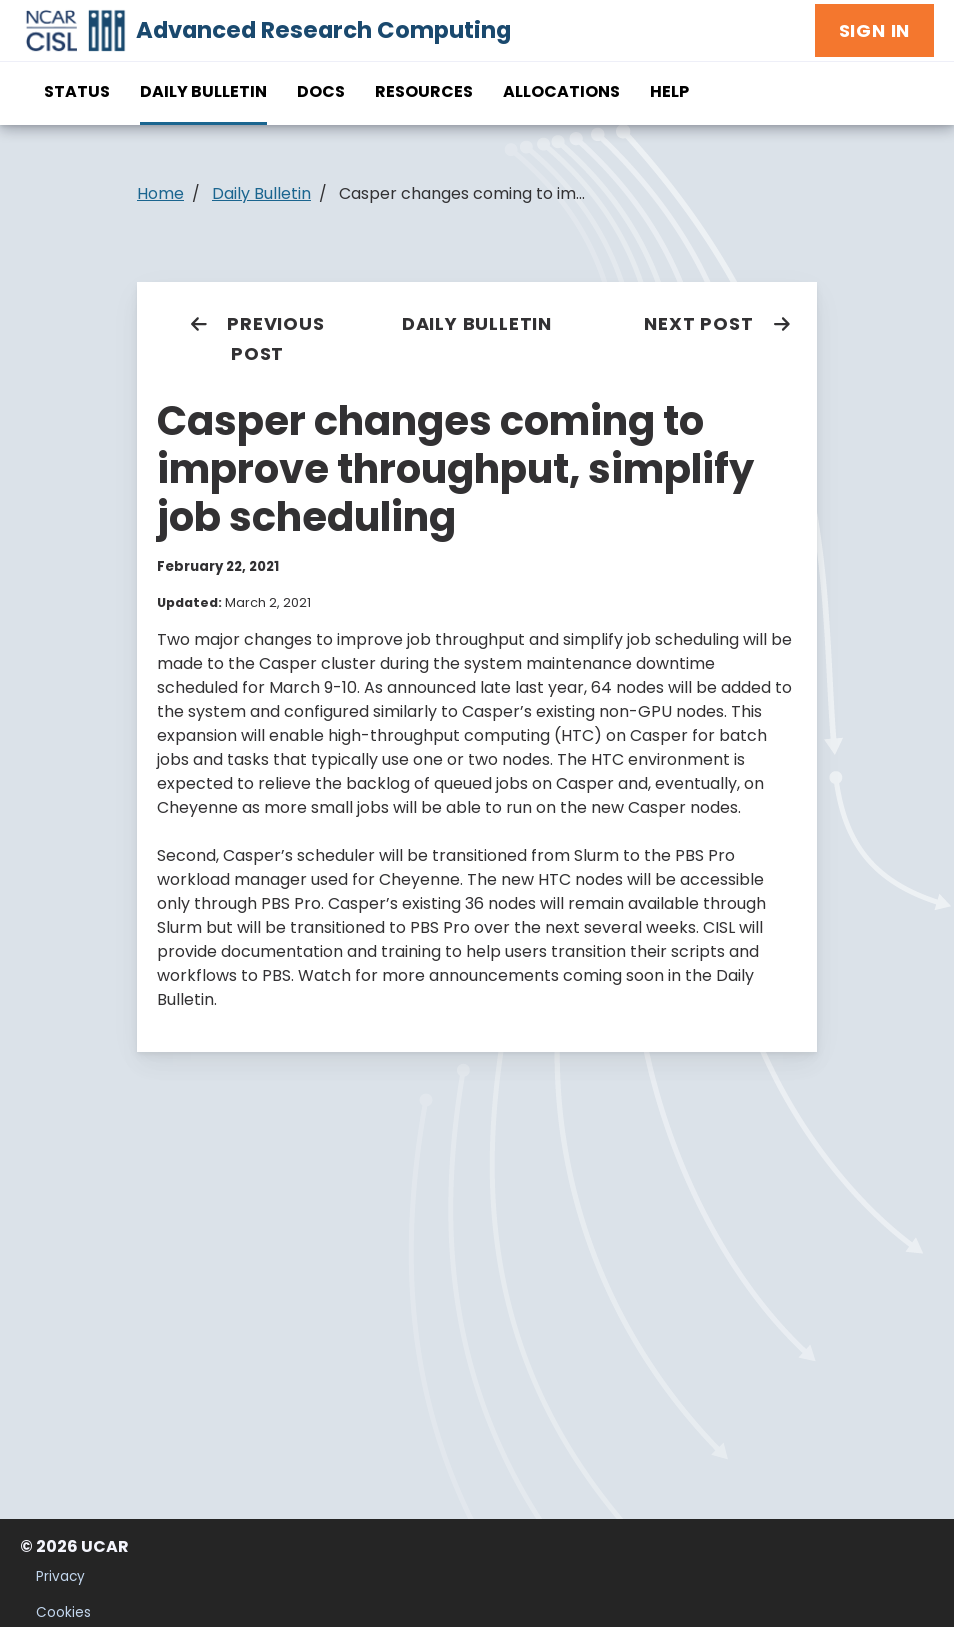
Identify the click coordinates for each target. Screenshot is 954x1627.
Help (669, 91)
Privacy (60, 1576)
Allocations (561, 91)
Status (77, 91)
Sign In (875, 30)
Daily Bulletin (203, 91)
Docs (321, 91)
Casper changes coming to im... (462, 193)
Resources (424, 91)
